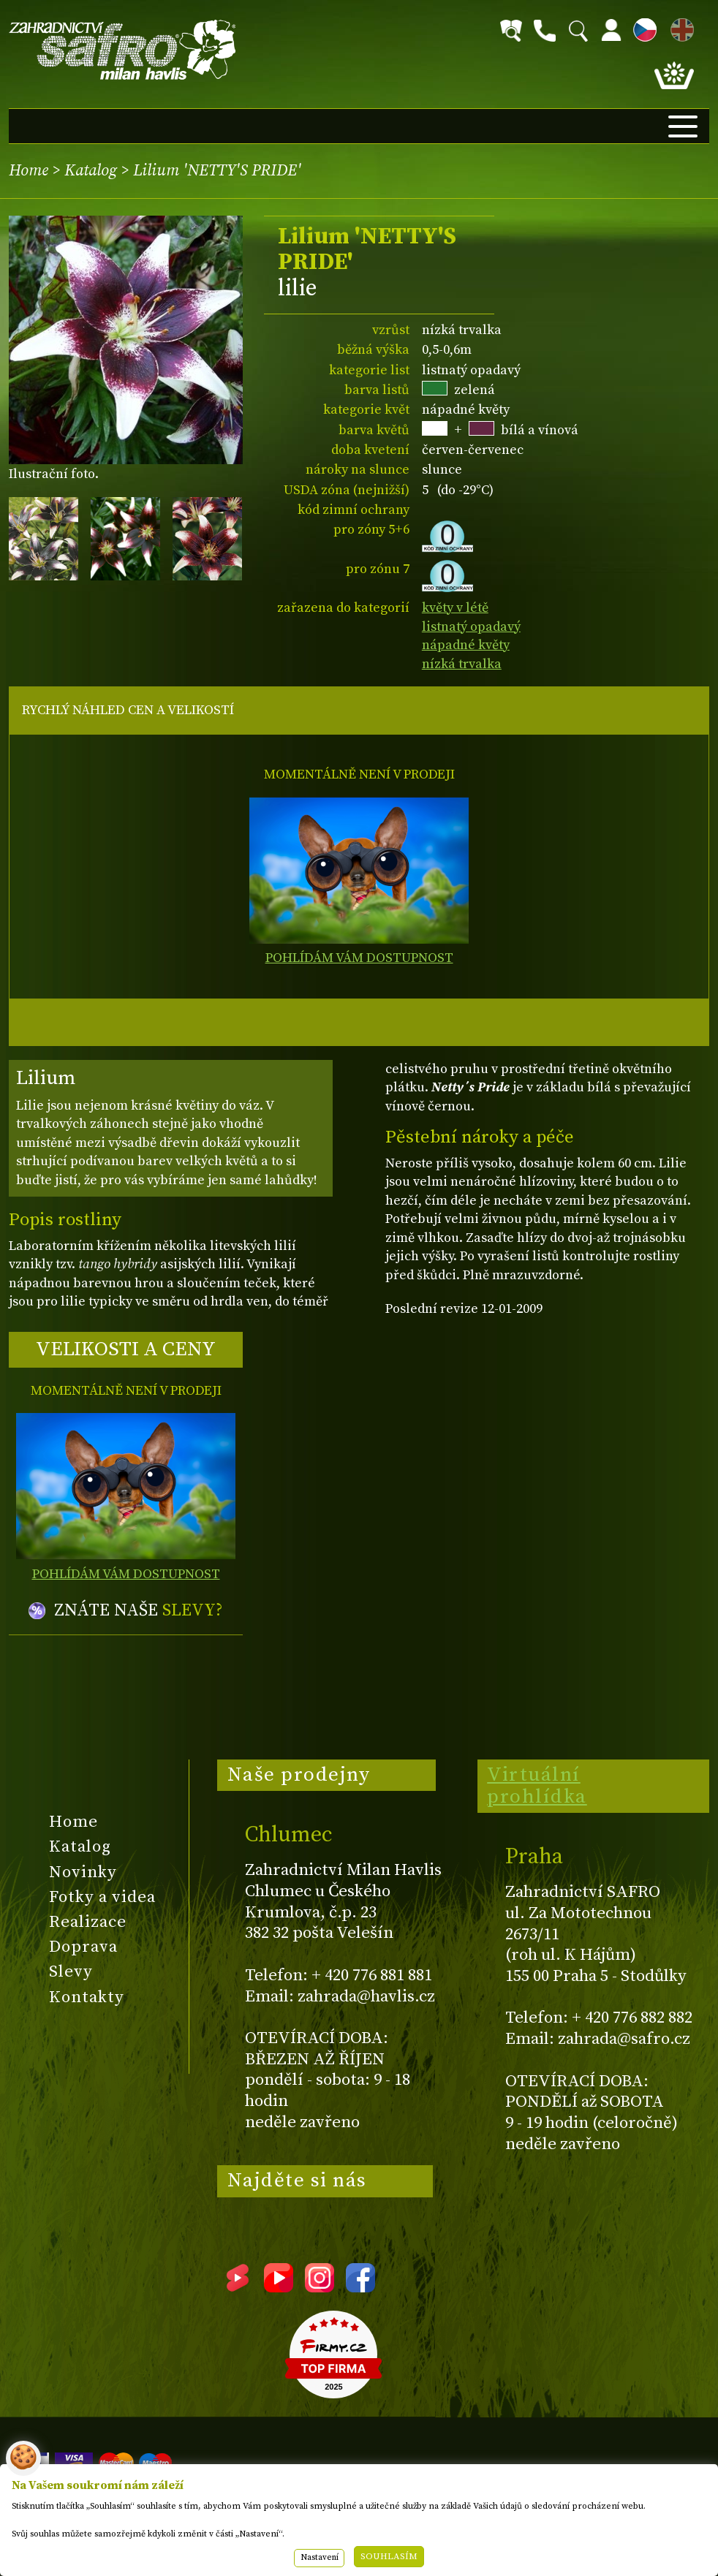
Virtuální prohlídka (537, 1785)
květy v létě (455, 607)
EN (679, 27)
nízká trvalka (462, 664)
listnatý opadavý (471, 626)
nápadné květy (466, 645)
